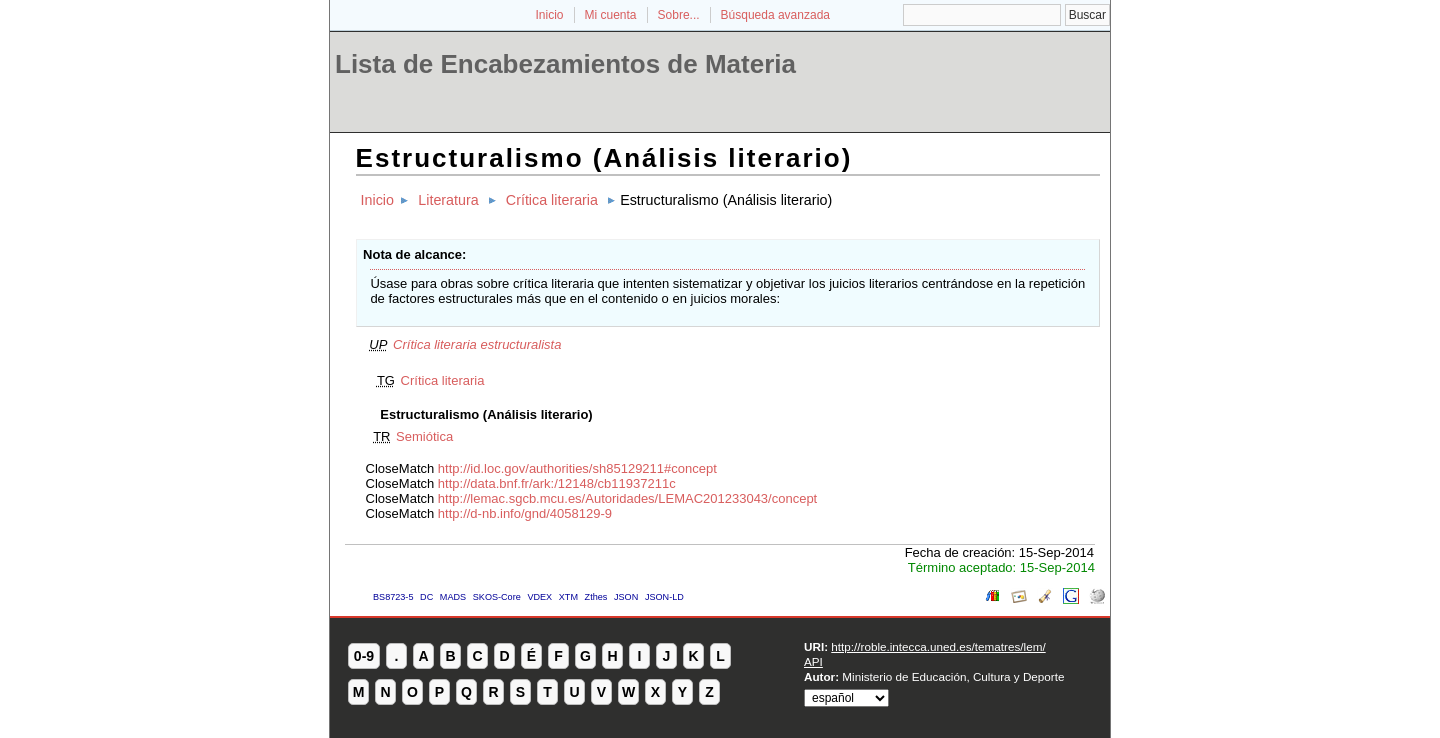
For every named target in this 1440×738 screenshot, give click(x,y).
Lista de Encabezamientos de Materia (565, 64)
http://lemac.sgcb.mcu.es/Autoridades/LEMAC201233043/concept (627, 498)
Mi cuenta (611, 15)
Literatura (448, 200)
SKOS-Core (497, 597)
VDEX (539, 597)
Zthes (596, 597)
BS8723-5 (393, 597)
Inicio (549, 15)
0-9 (364, 656)
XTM (568, 597)
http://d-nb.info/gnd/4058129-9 (525, 513)
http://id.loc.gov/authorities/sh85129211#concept (577, 468)
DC (426, 597)
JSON (626, 597)
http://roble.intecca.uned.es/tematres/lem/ (938, 646)
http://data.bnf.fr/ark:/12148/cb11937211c (557, 483)
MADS (453, 597)
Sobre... (679, 15)
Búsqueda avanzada (775, 15)
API (813, 661)
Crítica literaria (552, 200)
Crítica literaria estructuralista (477, 344)
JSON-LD (664, 597)
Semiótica (424, 436)
